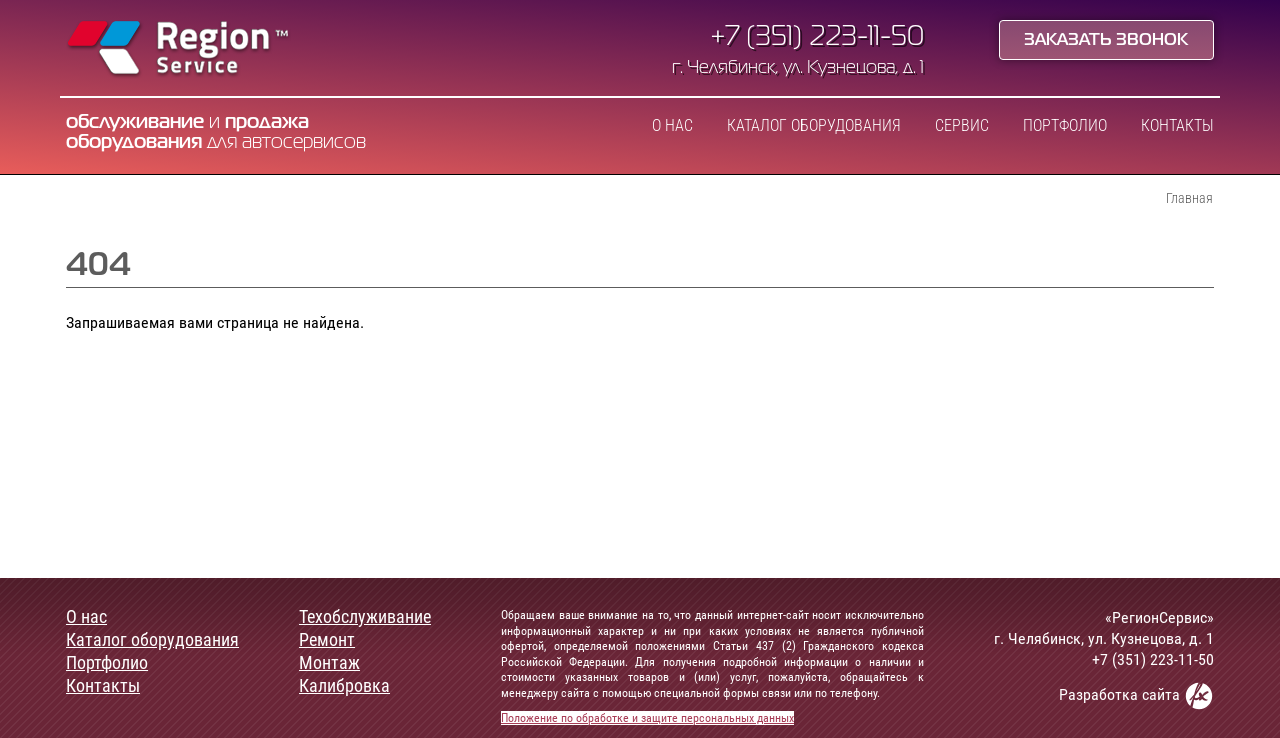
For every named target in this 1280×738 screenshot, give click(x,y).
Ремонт (327, 640)
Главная (1189, 198)
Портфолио (1065, 126)
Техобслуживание (365, 617)
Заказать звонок (1106, 41)
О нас (672, 126)
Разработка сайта (1136, 695)
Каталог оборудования (814, 126)
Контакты (1177, 126)
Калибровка (344, 686)
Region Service (178, 50)
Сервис (962, 126)
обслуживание (135, 122)
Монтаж (329, 663)
